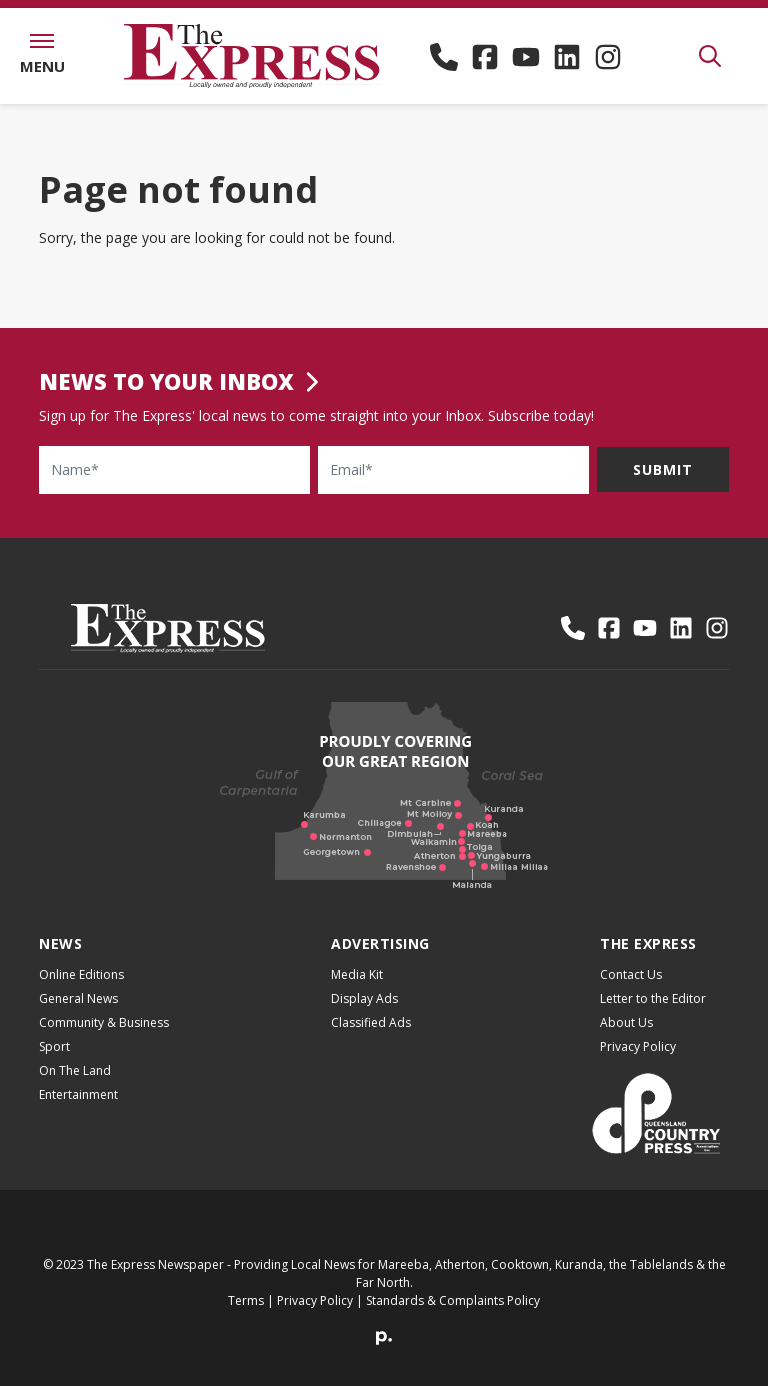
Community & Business (104, 1038)
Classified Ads (371, 1038)
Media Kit (357, 990)
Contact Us (631, 990)
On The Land (75, 1086)
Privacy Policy (638, 1062)
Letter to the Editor (653, 1014)
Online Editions (81, 990)
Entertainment (78, 1110)
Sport (54, 1062)
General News (78, 1014)
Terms (246, 1316)
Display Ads (364, 1014)
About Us (626, 1038)
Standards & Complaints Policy (453, 1316)
